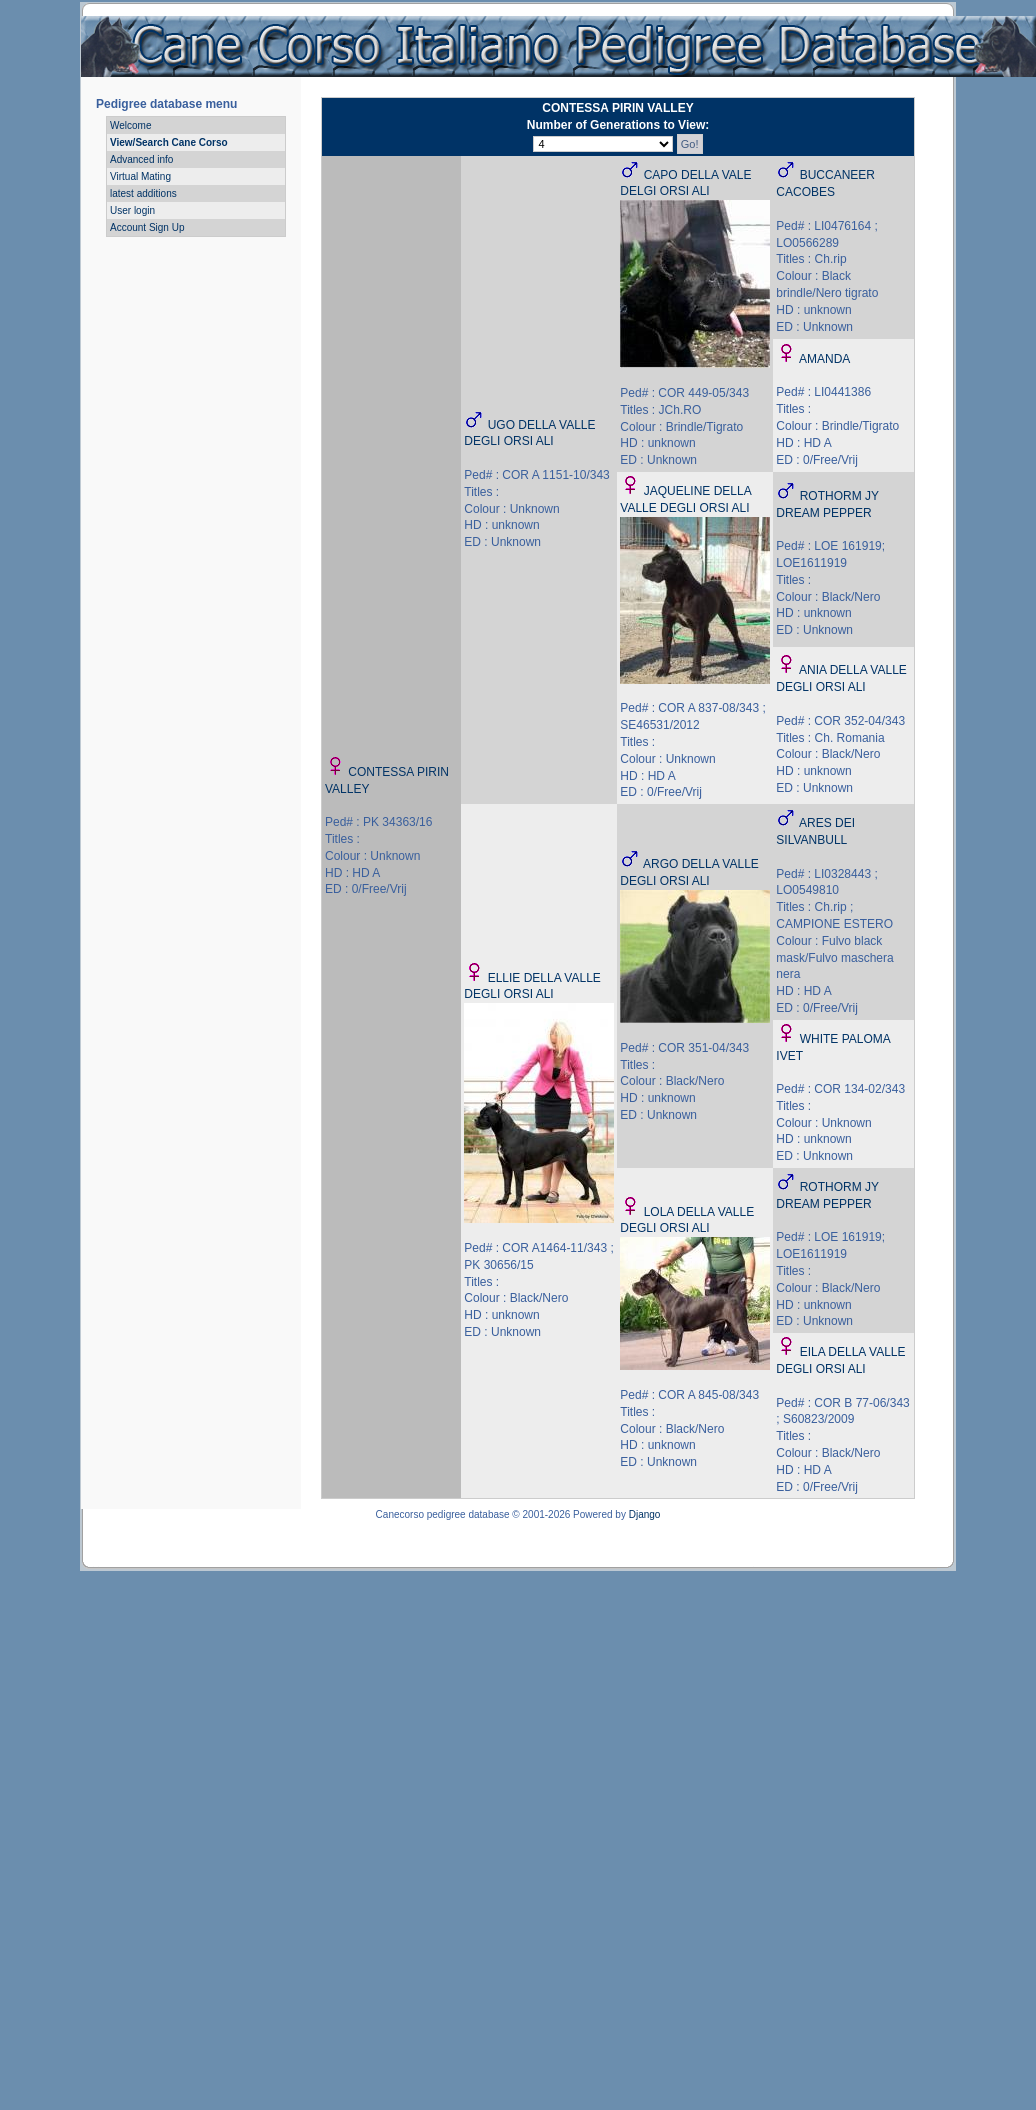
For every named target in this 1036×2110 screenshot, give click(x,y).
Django (645, 1514)
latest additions (143, 193)
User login (132, 210)
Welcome (131, 125)
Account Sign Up (147, 227)
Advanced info (141, 159)
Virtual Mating (140, 176)
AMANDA (824, 359)
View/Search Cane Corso (169, 142)
